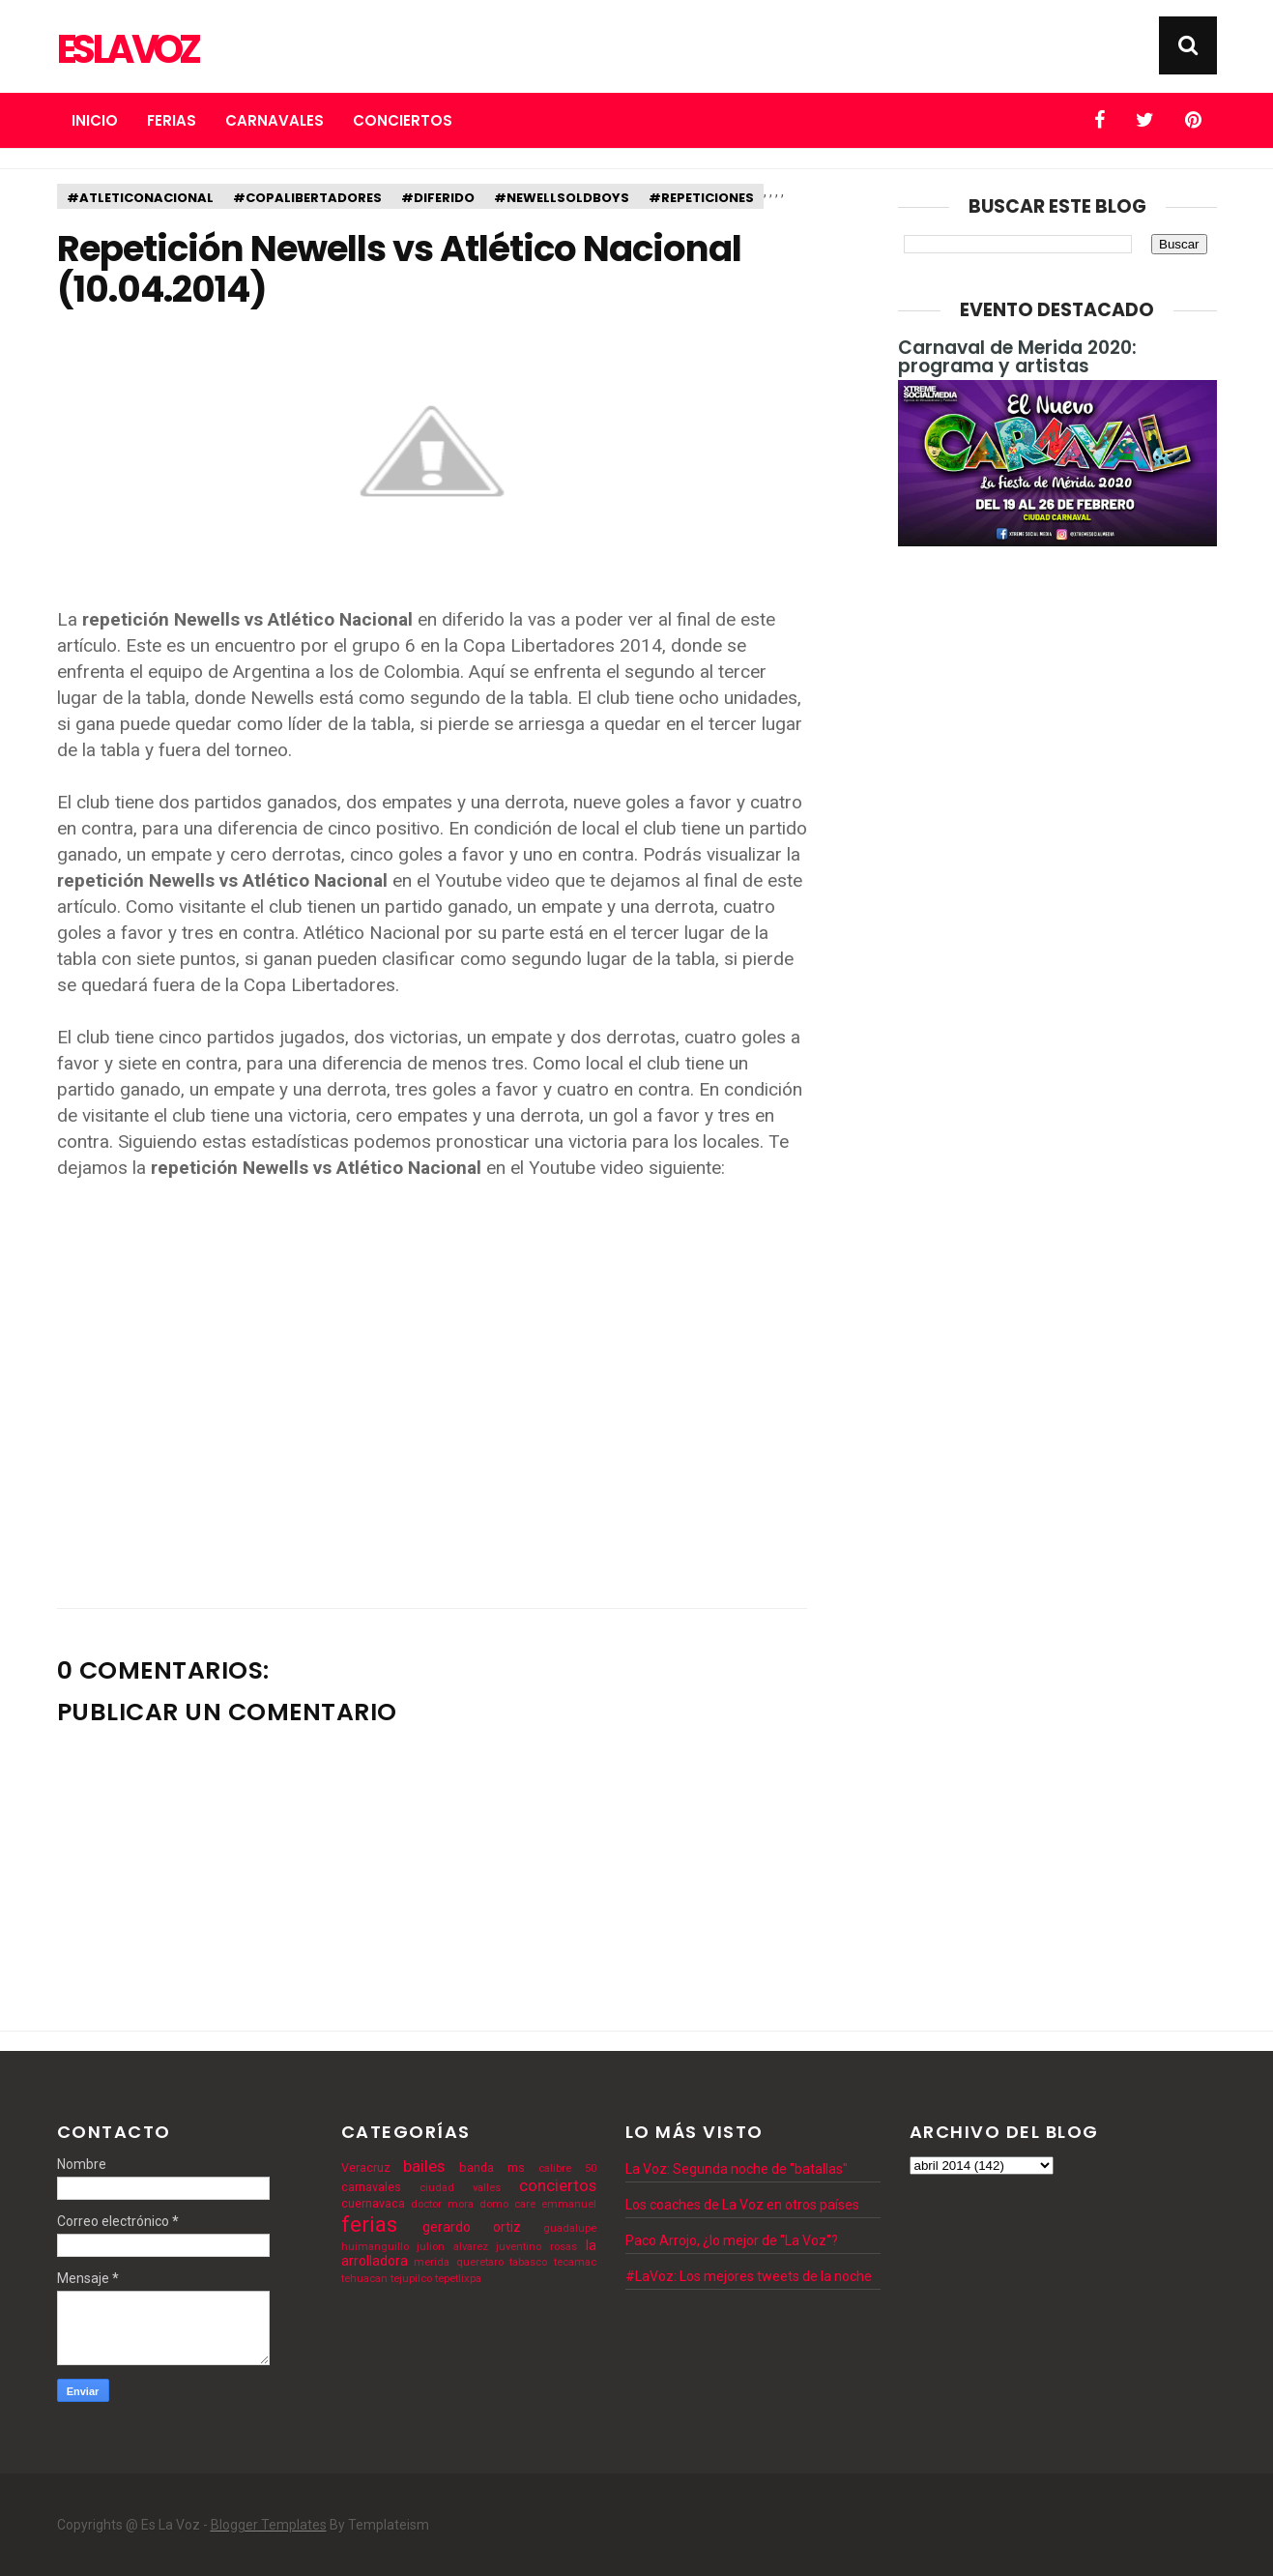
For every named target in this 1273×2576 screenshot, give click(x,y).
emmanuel (568, 2204)
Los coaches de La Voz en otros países (742, 2204)
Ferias (171, 120)
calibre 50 (567, 2168)
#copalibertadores (307, 198)
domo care (507, 2204)
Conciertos (402, 120)
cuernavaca (373, 2203)
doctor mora (442, 2204)
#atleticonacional (140, 198)
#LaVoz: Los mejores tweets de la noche (748, 2276)
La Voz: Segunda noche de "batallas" (736, 2169)
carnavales (371, 2187)
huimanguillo (375, 2246)
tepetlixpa (458, 2278)
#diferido (438, 198)
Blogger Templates (269, 2524)
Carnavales (274, 120)
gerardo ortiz (471, 2227)
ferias (369, 2224)
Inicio (95, 120)
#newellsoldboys (561, 198)
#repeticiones (701, 198)
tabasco (528, 2262)
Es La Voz (127, 49)
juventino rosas (536, 2246)
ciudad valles (460, 2187)
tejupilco (411, 2278)
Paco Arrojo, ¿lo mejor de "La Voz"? (731, 2240)
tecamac (575, 2262)
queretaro (480, 2262)
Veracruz (366, 2167)
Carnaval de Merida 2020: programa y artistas (1017, 357)
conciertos (557, 2185)
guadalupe (569, 2228)
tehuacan (364, 2278)
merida (431, 2262)
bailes (424, 2166)
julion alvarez (452, 2246)
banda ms (492, 2167)
